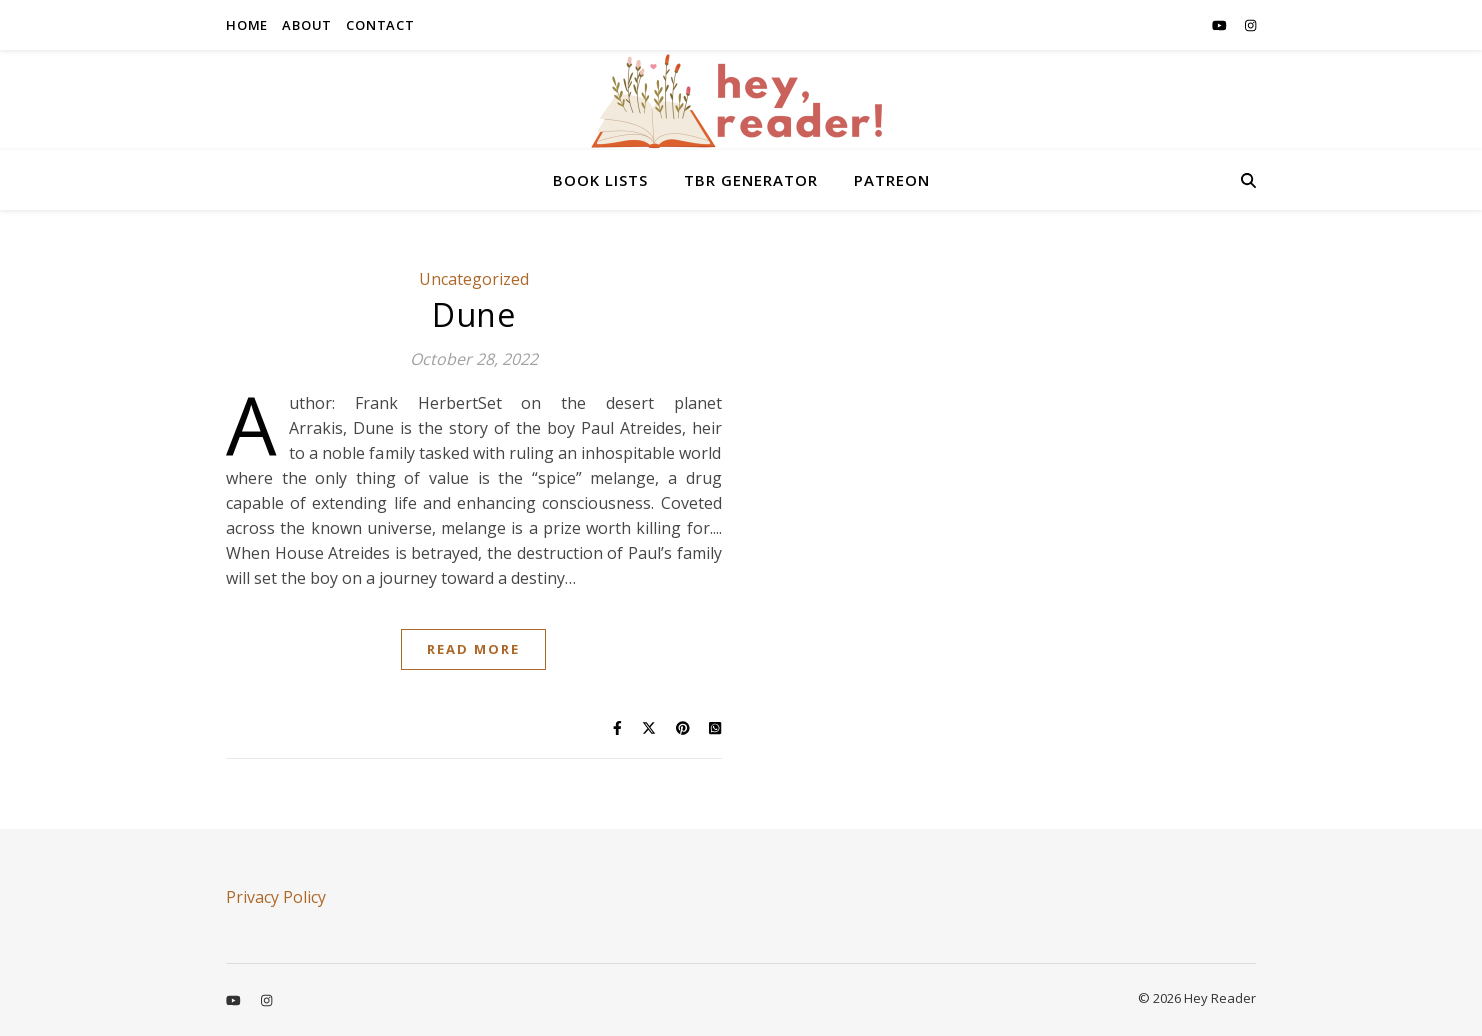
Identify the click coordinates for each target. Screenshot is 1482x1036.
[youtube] (1221, 25)
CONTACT (380, 25)
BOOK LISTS (600, 180)
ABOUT (307, 25)
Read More (473, 649)
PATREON (892, 180)
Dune (473, 314)
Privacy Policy (276, 897)
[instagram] (1250, 25)
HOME (247, 25)
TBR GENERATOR (751, 180)
